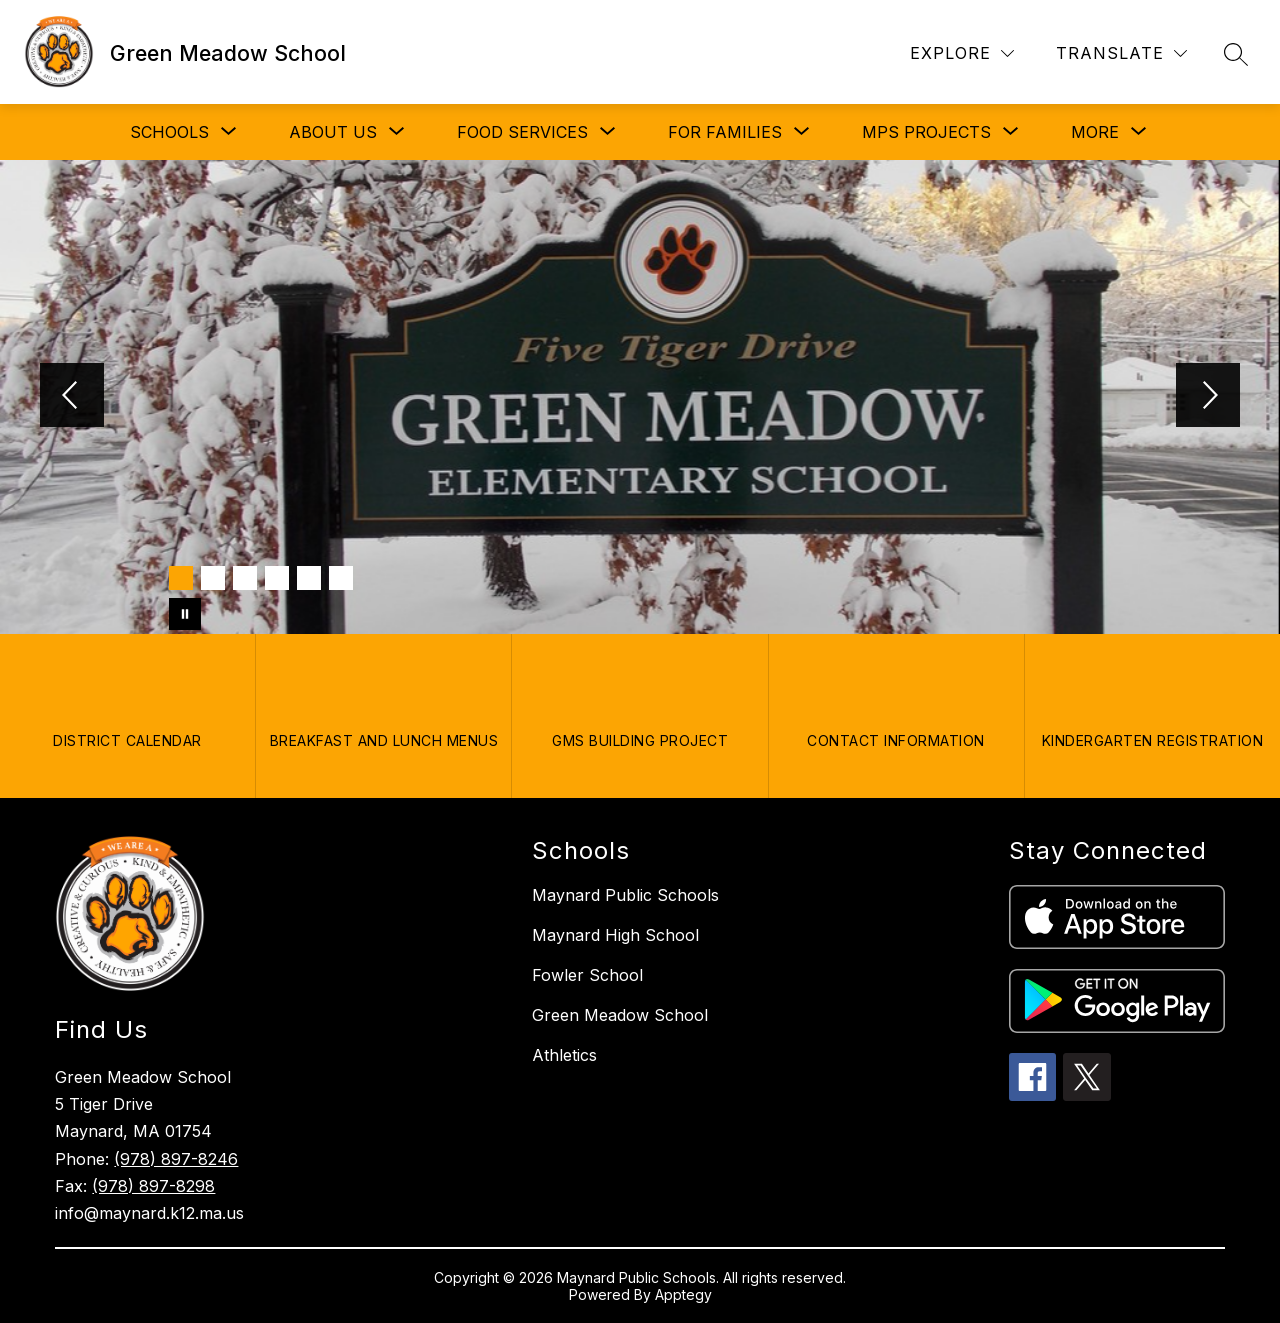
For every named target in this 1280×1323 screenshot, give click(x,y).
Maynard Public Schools (625, 895)
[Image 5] (309, 578)
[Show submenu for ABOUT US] (333, 132)
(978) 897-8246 (176, 1159)
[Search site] (1236, 54)
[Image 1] (181, 578)
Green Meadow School (620, 1015)
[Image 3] (245, 578)
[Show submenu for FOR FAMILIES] (725, 132)
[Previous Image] (72, 397)
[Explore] (962, 53)
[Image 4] (277, 578)
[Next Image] (1208, 397)
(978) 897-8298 (153, 1186)
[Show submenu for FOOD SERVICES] (522, 132)
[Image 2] (213, 578)
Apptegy (683, 1294)
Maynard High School (615, 935)
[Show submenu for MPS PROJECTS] (926, 132)
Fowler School (587, 975)
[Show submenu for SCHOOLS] (169, 132)
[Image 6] (341, 578)
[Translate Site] (1121, 53)
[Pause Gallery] (185, 614)
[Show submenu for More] (1095, 132)
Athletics (564, 1055)
